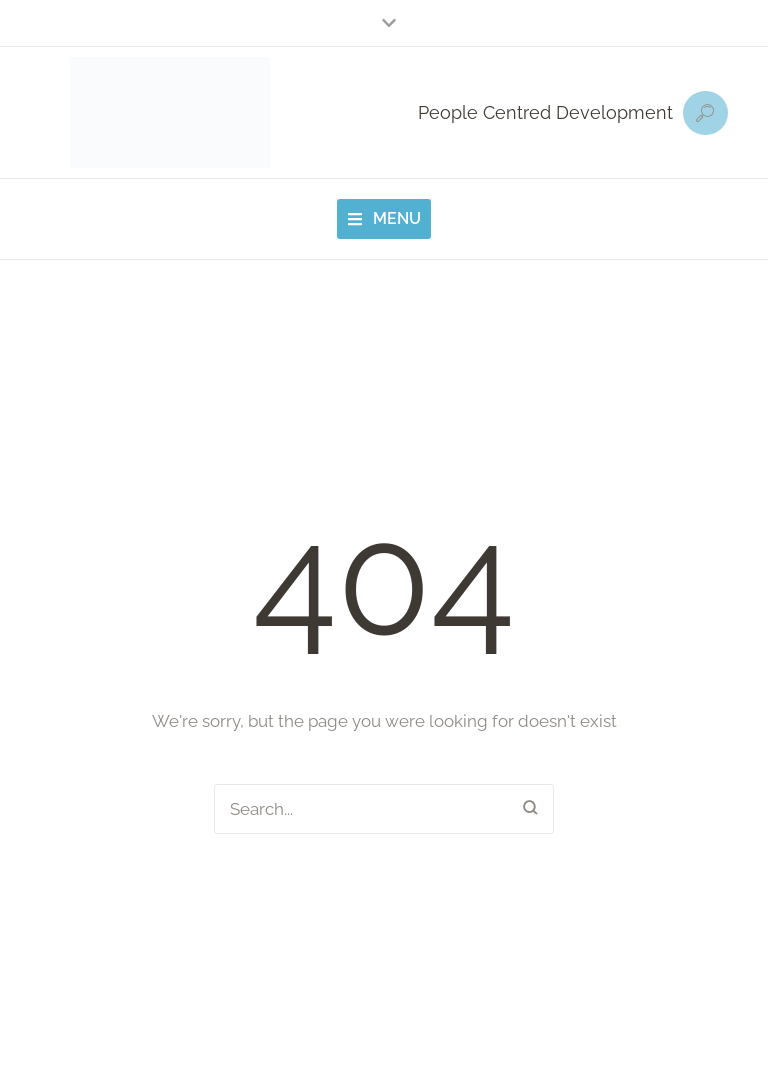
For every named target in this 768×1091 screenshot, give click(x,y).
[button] (384, 23)
